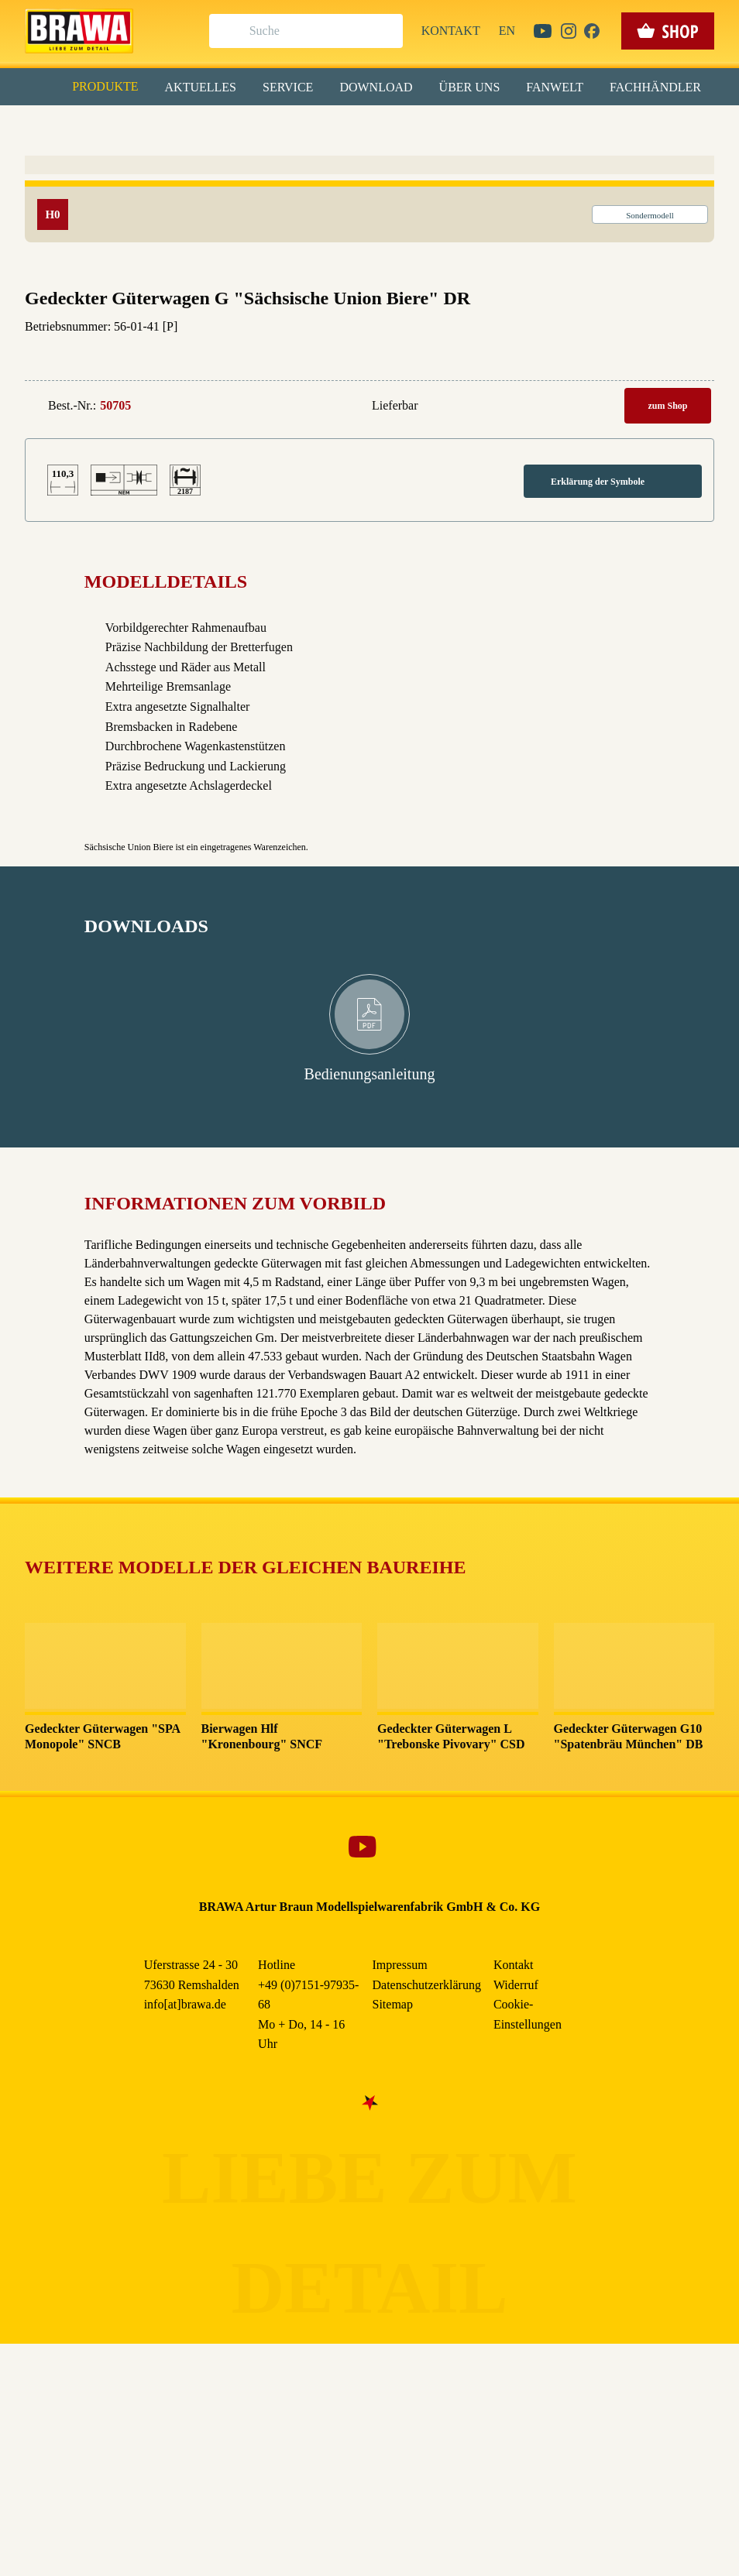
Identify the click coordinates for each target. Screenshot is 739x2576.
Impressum (422, 355)
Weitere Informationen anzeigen (370, 322)
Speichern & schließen (370, 245)
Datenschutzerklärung (501, 355)
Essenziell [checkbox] (232, 127)
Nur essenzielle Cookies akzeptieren (370, 287)
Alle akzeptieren (370, 201)
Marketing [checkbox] (304, 127)
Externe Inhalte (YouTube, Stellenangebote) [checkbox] (304, 160)
